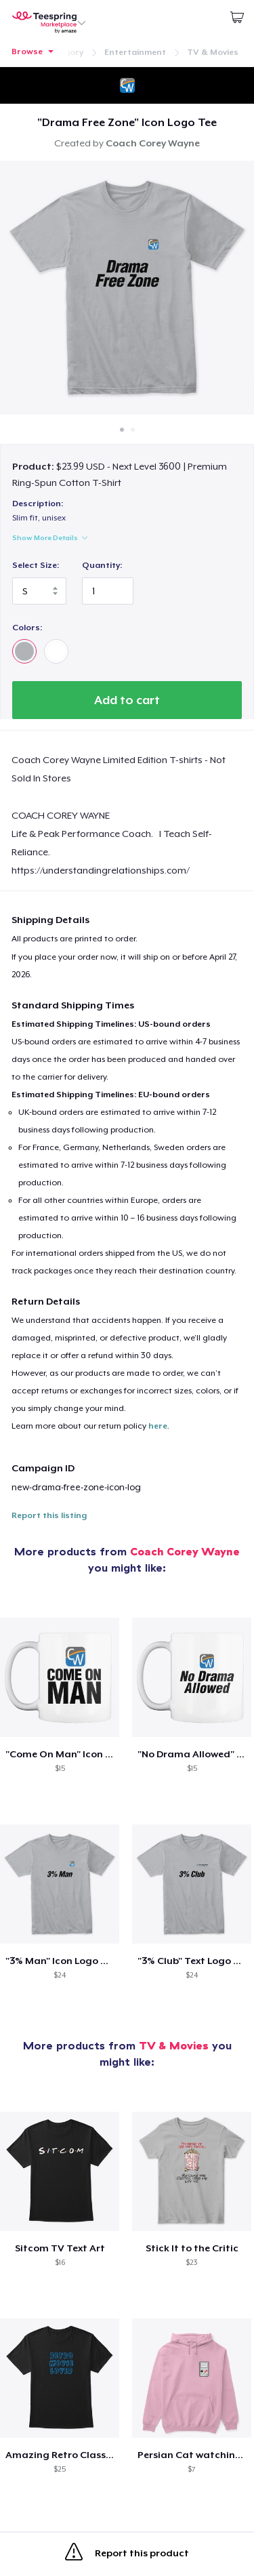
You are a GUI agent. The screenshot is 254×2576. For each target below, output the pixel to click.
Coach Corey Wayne (185, 1551)
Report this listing (49, 1515)
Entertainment (135, 52)
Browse (27, 51)
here (157, 1426)
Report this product (127, 2554)
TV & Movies (212, 52)
